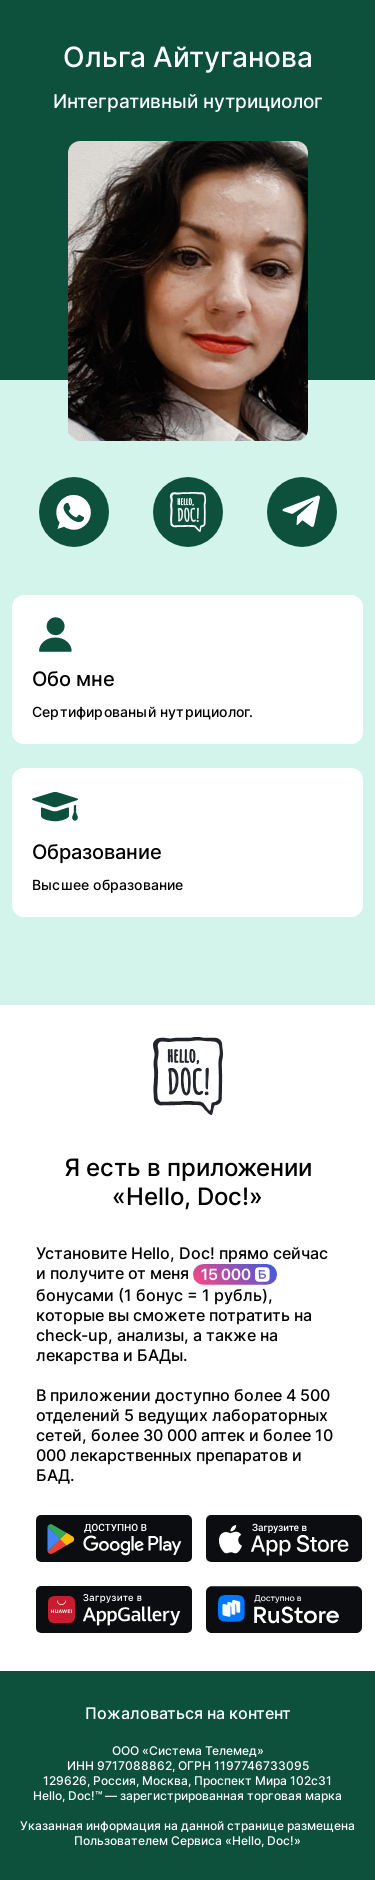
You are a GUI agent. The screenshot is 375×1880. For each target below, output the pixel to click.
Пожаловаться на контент (188, 1713)
